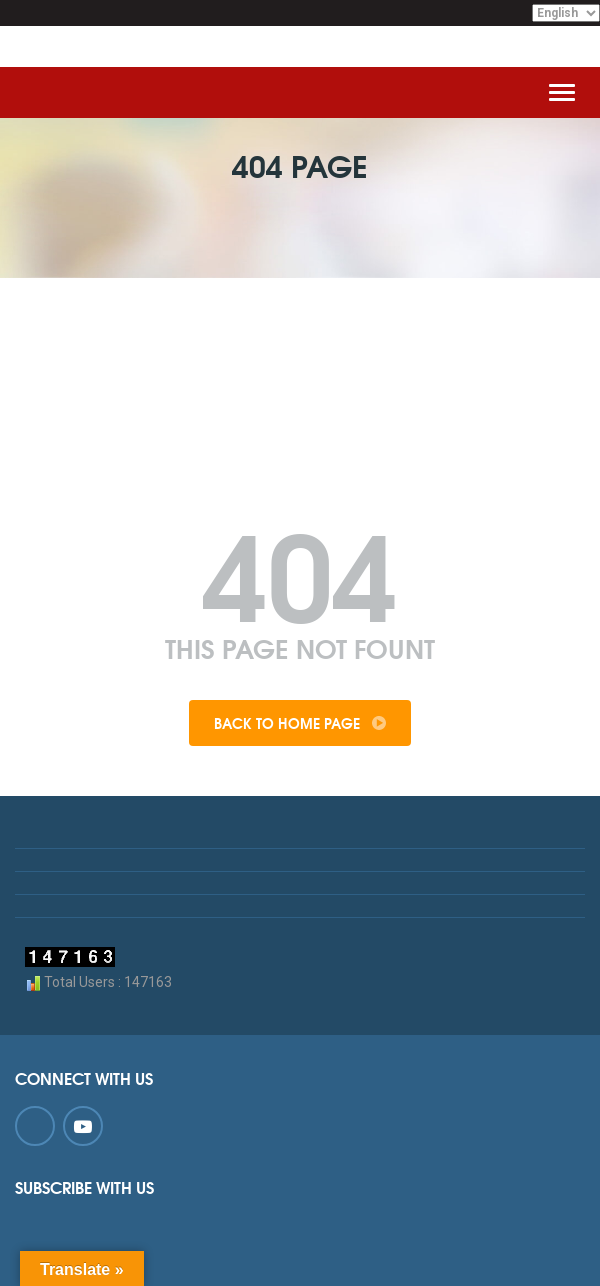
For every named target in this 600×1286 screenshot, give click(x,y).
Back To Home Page (300, 723)
